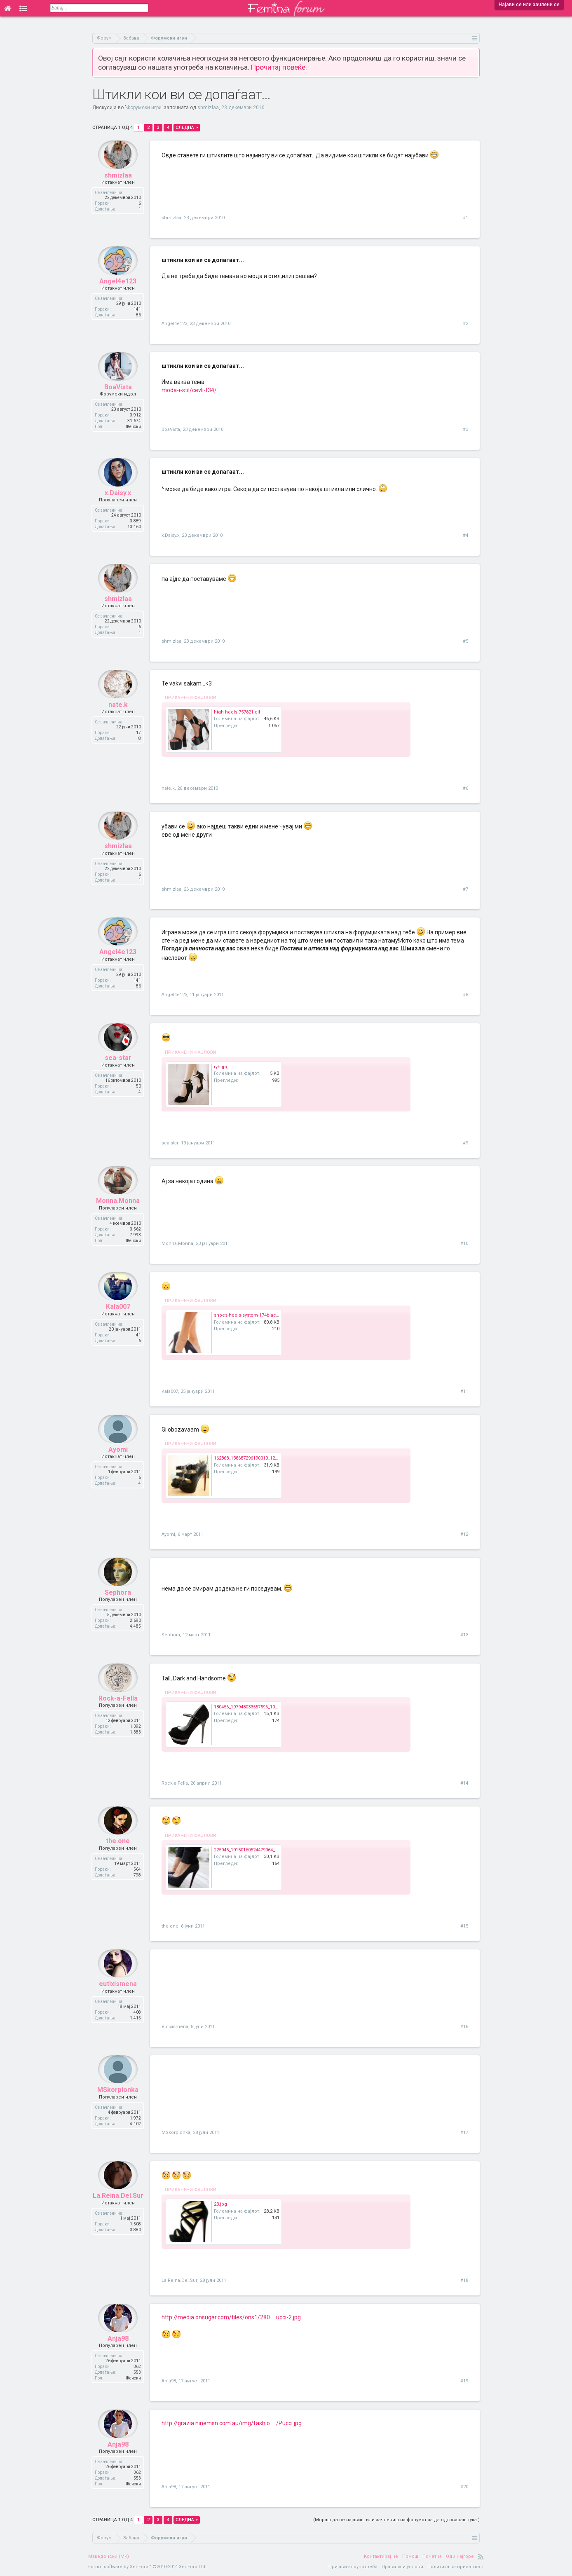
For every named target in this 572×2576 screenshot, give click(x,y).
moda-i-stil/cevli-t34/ (189, 390)
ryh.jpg (221, 1066)
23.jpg (220, 2204)
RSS (481, 2557)
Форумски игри (144, 107)
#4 (465, 535)
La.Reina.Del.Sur (118, 2207)
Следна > (187, 127)
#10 (464, 1243)
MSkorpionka (117, 2101)
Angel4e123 (117, 292)
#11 (464, 1391)
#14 (464, 1783)
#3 (465, 429)
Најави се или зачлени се (529, 4)
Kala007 (118, 1318)
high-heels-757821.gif (237, 712)
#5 (465, 641)
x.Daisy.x (118, 504)
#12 (464, 1534)
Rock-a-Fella (118, 1709)
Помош (410, 2556)
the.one (118, 1852)
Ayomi (118, 1461)
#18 (464, 2280)
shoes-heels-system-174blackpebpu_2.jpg (260, 1315)
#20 (464, 2486)
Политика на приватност (455, 2566)
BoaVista (118, 398)
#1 (465, 217)
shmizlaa (208, 107)
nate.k (118, 716)
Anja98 (118, 2350)
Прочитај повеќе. (279, 67)
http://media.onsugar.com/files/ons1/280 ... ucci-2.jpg (231, 2317)
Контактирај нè (381, 2556)
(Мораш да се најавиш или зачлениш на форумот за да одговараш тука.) (396, 2519)
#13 (464, 1635)
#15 (464, 1926)
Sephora (118, 1603)
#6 (465, 788)
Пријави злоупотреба (352, 2566)
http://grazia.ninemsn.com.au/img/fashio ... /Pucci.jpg (232, 2423)
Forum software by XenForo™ (147, 2566)
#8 (465, 994)
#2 (465, 323)
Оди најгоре (460, 2556)
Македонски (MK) (108, 2556)
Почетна (432, 2556)
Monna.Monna (118, 1212)
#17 (464, 2132)
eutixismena (118, 1995)
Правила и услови (402, 2566)
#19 (464, 2381)
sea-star (118, 1069)
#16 (464, 2026)
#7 (465, 889)
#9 (465, 1143)
